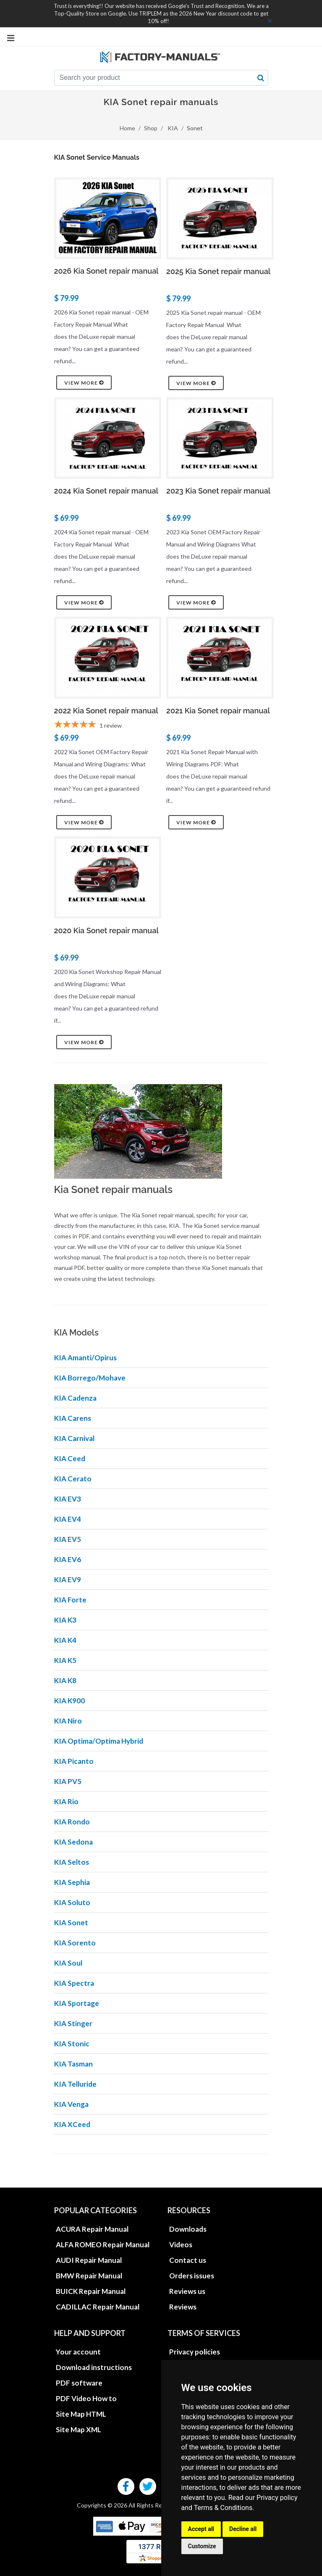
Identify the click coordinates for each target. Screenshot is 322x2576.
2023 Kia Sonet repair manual (218, 490)
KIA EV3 (67, 1498)
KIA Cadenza (75, 1398)
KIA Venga (71, 2104)
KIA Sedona (73, 1841)
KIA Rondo (72, 1821)
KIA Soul (68, 1962)
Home (127, 128)
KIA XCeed (72, 2124)
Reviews (182, 2306)
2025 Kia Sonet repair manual (218, 271)
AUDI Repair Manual (89, 2260)
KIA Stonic (71, 2043)
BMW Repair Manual (89, 2275)
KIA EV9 (67, 1579)
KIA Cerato (73, 1478)
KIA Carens (72, 1418)
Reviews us (187, 2291)
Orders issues (191, 2275)
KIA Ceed (69, 1458)
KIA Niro (68, 1720)
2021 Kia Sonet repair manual (218, 710)
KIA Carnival (74, 1438)
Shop (150, 128)
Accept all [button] (201, 2529)
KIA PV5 (67, 1781)
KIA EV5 (67, 1539)
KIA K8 (65, 1680)
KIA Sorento (75, 1942)
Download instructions (94, 2367)
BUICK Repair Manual (91, 2291)
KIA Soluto (72, 1902)
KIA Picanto (74, 1761)
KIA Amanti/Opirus (85, 1357)
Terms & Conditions (223, 2508)
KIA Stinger (73, 2023)
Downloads (188, 2229)
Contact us (187, 2260)
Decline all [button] (243, 2529)
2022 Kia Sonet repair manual (106, 710)
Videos (180, 2244)
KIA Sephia (72, 1882)
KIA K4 (65, 1640)
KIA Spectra (74, 1983)
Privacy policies (194, 2351)
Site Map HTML (81, 2414)
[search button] (260, 77)
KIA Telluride (75, 2084)
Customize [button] (202, 2546)
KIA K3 (65, 1619)
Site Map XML (78, 2429)
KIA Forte (70, 1599)
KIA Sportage (76, 2003)
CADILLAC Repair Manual (97, 2306)
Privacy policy (277, 2498)
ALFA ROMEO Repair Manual (102, 2244)
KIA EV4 (67, 1519)
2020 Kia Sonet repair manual (106, 930)
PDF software (79, 2382)
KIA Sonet (71, 1922)
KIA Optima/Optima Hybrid (98, 1741)
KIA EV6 (67, 1559)
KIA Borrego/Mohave (90, 1377)
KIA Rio (66, 1801)
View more (84, 382)
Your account (78, 2351)
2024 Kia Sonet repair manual (106, 490)
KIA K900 (69, 1700)
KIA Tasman (73, 2063)
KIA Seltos (71, 1862)
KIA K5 (65, 1660)
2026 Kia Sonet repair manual (106, 271)
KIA (173, 128)
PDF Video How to (86, 2398)
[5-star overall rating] (108, 725)
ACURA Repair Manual (92, 2229)
